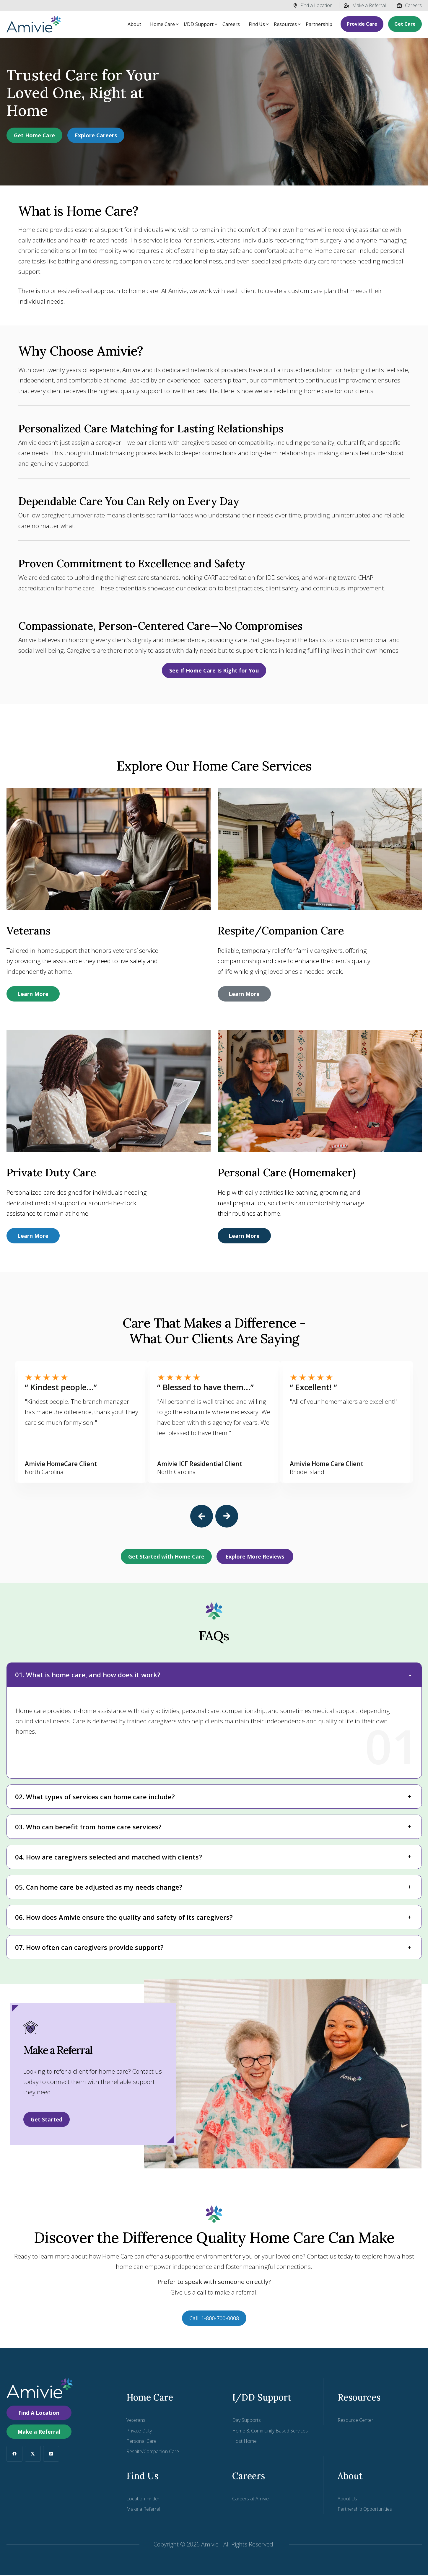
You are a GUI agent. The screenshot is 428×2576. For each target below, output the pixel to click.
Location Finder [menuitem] (143, 2499)
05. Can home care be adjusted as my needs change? (99, 1887)
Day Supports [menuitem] (246, 2421)
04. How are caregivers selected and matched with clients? (108, 1857)
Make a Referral (365, 5)
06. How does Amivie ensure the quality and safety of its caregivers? (124, 1918)
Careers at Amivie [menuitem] (250, 2499)
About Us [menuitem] (347, 2499)
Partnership (319, 24)
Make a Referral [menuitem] (143, 2510)
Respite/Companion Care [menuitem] (152, 2452)
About (134, 24)
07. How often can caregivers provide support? (89, 1948)
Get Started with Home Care (166, 1557)
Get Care (405, 24)
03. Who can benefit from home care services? (88, 1827)
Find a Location (313, 5)
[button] (201, 1517)
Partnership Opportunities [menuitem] (365, 2510)
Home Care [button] (162, 24)
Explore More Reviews (254, 1557)
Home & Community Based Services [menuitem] (270, 2431)
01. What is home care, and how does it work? (87, 1675)
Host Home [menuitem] (244, 2442)
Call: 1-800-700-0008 (214, 2319)
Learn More (32, 994)
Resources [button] (285, 24)
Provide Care (362, 24)
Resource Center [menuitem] (355, 2421)
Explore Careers (96, 135)
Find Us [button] (257, 24)
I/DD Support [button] (199, 24)
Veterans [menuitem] (135, 2421)
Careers (409, 5)
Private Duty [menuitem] (139, 2431)
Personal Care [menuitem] (141, 2442)
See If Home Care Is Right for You (214, 670)
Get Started (46, 2120)
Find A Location (38, 2413)
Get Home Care (34, 135)
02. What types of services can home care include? (95, 1797)
